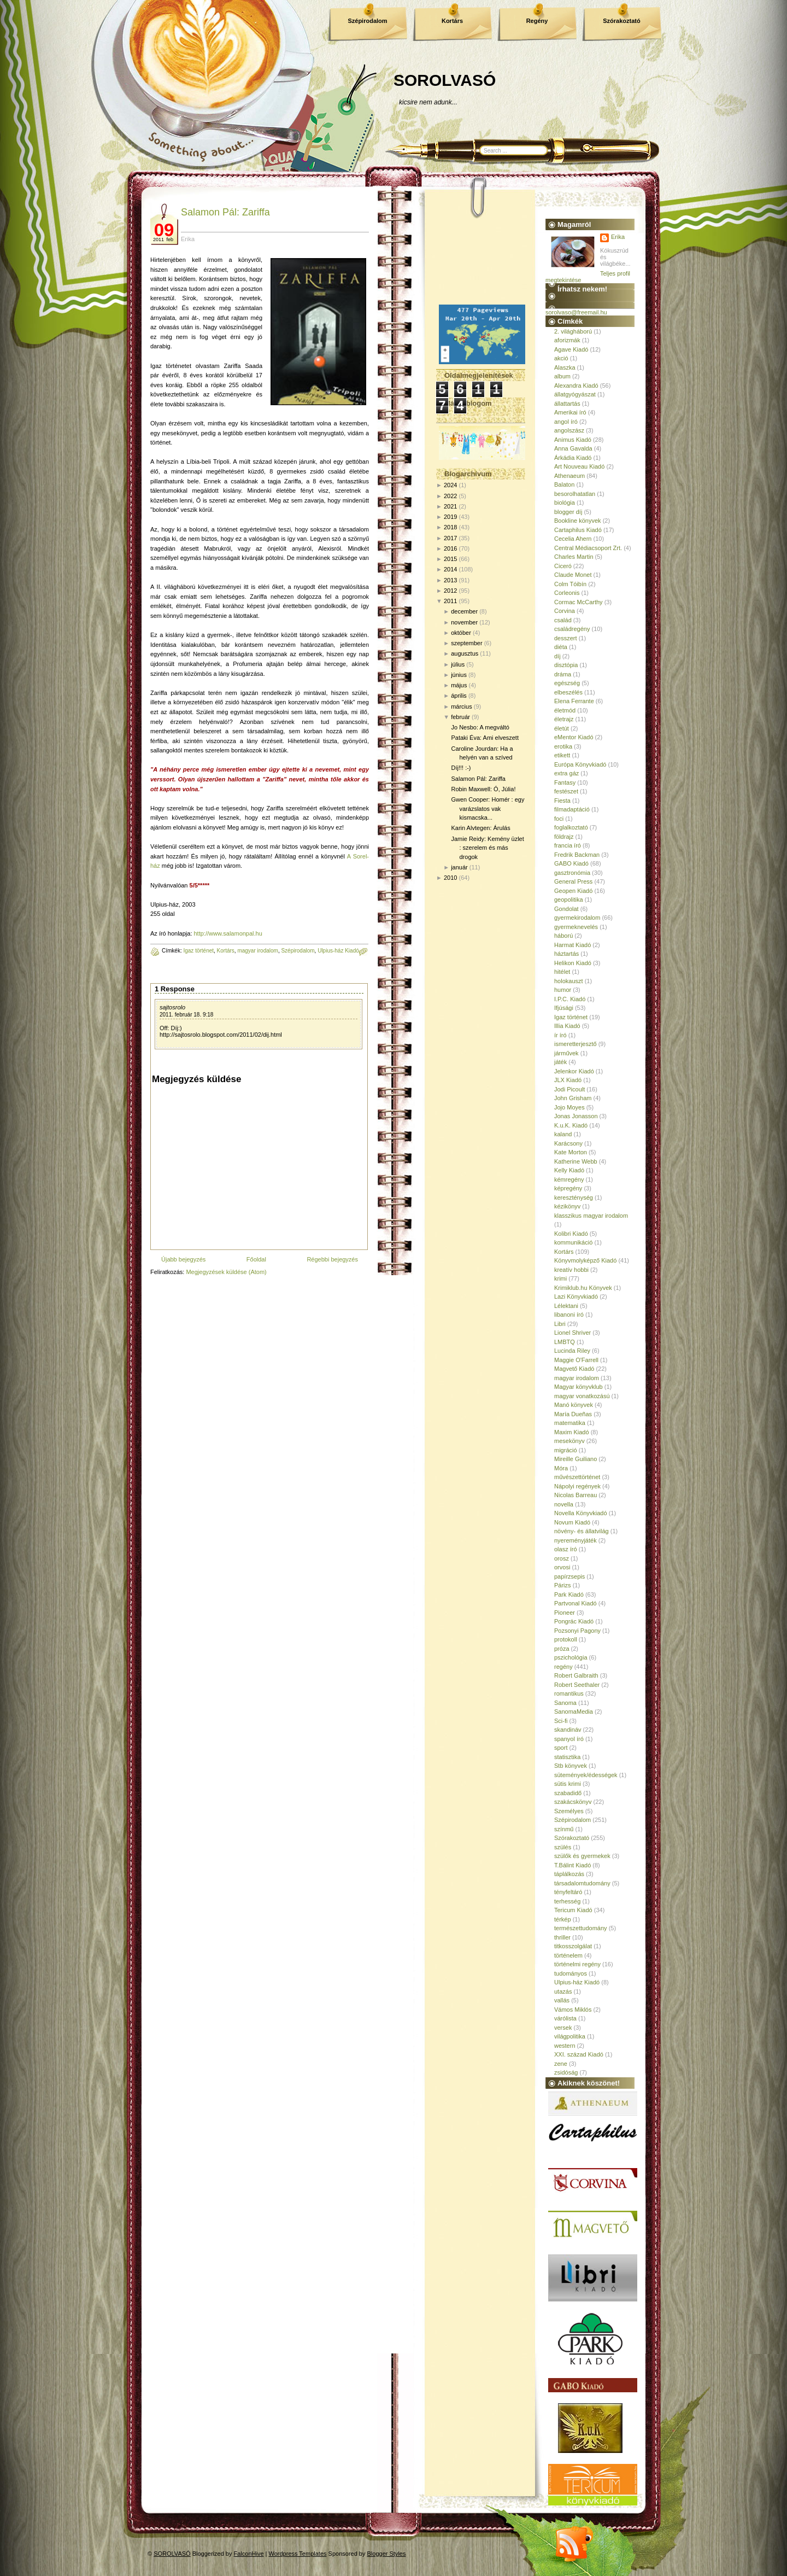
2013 (450, 580)
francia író (567, 845)
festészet (566, 791)
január (459, 867)
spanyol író (569, 1739)
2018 (450, 527)
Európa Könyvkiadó (580, 764)
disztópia (566, 665)
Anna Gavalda (573, 448)
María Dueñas (573, 1414)
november (464, 622)
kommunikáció (573, 1242)
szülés (562, 1847)
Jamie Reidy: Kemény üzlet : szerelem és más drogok (487, 848)
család (563, 620)
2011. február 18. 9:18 (186, 1015)
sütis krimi (567, 1783)
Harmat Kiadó (572, 945)
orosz (561, 1558)
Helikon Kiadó (572, 963)
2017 (450, 538)
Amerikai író (570, 412)
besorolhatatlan (574, 493)
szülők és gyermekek (582, 1856)
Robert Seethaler (577, 1684)
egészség (567, 683)
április (459, 695)
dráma (562, 674)
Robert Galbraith (576, 1675)
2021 (450, 506)
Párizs (562, 1585)
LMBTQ (564, 1342)
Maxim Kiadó (571, 1432)
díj (557, 656)
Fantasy (564, 782)
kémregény (569, 1179)
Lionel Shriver (572, 1332)
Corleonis (566, 592)
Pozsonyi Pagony (577, 1630)
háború (563, 935)
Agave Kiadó (571, 349)
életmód (564, 710)
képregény (568, 1188)
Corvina (564, 611)
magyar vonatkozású (582, 1396)
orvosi (562, 1567)
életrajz (563, 719)
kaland (563, 1134)
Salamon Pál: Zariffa (225, 212)
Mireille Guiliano (575, 1459)
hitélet (562, 971)
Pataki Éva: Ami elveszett (485, 737)
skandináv (568, 1729)
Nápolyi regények (577, 1486)
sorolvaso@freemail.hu (576, 312)
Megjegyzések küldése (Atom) (226, 1272)
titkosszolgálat (573, 1946)
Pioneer (564, 1612)
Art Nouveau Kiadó (579, 466)
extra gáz (566, 773)
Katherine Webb (575, 1161)
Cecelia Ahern (573, 538)
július (458, 664)
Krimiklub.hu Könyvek (583, 1287)
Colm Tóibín (570, 584)
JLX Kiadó (568, 1080)
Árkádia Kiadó (573, 457)
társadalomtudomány (582, 1883)
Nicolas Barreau (575, 1495)
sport (560, 1747)
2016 (450, 548)
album (562, 376)
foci (558, 818)
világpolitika (569, 2036)
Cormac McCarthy (578, 602)
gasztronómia (572, 872)
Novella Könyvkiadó (580, 1513)
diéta (560, 647)
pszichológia (571, 1657)
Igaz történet (198, 951)
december (464, 611)
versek (563, 2027)
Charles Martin (574, 556)
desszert (565, 638)
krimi (560, 1278)
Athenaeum (569, 475)
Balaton (564, 484)
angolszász (569, 430)
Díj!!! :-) (461, 767)
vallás (561, 2000)
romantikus (569, 1693)
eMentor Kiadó (574, 737)
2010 (450, 877)
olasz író (565, 1549)
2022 (450, 496)
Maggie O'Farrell (576, 1360)
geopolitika (568, 899)
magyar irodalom (257, 951)
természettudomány (580, 1928)
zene (560, 2063)
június (459, 674)
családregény (572, 629)
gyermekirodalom (577, 917)
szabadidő (568, 1793)
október (461, 632)
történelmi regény (577, 1964)
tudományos (570, 1973)
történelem (568, 1955)
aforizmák (567, 340)
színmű (563, 1829)
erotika (563, 746)
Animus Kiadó (572, 439)
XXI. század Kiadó (578, 2054)
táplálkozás (569, 1874)
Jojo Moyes (569, 1107)
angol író (566, 421)
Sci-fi (560, 1721)
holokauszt (568, 981)
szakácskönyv (572, 1801)
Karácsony (568, 1143)
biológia (564, 502)
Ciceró (563, 566)
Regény (537, 20)
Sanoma (565, 1702)
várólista (565, 2018)
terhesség (567, 1901)
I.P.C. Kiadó (569, 999)
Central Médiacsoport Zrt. (588, 548)
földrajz (563, 836)
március (461, 706)
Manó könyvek (573, 1404)
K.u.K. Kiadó (571, 1125)
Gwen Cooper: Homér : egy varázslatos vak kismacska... (487, 808)
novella (563, 1504)
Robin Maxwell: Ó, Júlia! (483, 789)
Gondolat (566, 909)
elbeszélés (568, 692)
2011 (450, 601)
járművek (566, 1053)
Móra (561, 1468)
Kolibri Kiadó (571, 1233)
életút (561, 728)
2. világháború (573, 331)
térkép (562, 1919)
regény (563, 1666)
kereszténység (573, 1197)
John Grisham (572, 1098)
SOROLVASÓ (444, 80)
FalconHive (249, 2553)
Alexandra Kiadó (576, 385)
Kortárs (452, 20)
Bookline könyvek (577, 520)
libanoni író (569, 1314)
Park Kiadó (569, 1594)
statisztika (567, 1757)
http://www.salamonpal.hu (228, 933)
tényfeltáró (568, 1892)
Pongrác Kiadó (574, 1621)
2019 (450, 516)
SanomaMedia (573, 1711)
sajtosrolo (172, 1007)
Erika (618, 236)
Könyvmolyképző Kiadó (585, 1260)
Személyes (569, 1811)
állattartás (567, 403)
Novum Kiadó (572, 1522)
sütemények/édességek (586, 1775)
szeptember (466, 643)
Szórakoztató (621, 20)
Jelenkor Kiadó (574, 1071)
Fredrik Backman (577, 854)
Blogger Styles (386, 2553)
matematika (569, 1423)
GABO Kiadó (571, 863)
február (460, 717)
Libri (560, 1324)
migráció (565, 1450)
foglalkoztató (571, 827)
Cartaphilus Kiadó (578, 530)
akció (561, 358)
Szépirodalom (367, 20)
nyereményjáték (575, 1540)
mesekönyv (569, 1441)
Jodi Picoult (569, 1089)
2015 (450, 559)
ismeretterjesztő (575, 1044)
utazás (563, 1991)
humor (562, 989)
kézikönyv (567, 1206)
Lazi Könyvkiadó (576, 1296)
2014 (450, 569)
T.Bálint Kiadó (572, 1865)
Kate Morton (570, 1152)
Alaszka (564, 367)
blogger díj (568, 512)
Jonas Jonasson (576, 1116)
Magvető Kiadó (574, 1368)
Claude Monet (573, 574)
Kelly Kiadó (569, 1170)
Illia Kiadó (567, 1026)
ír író (560, 1035)
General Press (573, 881)
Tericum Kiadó (573, 1910)
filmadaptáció (572, 809)
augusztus (464, 653)
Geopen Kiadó (573, 890)
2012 (450, 590)
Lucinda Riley (572, 1350)
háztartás (566, 953)
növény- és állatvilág (581, 1531)
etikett (562, 755)
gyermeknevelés (576, 927)
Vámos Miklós (572, 2009)
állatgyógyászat (575, 394)
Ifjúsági (563, 1007)
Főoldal (256, 1259)
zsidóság (566, 2072)
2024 (450, 485)
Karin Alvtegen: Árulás (480, 828)
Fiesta (562, 800)
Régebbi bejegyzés (332, 1259)
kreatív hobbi (571, 1269)
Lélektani (566, 1305)
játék (560, 1062)
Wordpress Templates (298, 2553)
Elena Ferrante (574, 701)
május (459, 685)
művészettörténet (577, 1477)
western (564, 2045)
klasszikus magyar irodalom (591, 1215)
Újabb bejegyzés (183, 1259)
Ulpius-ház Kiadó (338, 951)
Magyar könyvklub (578, 1386)
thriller (562, 1937)
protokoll (565, 1639)
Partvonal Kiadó (575, 1603)
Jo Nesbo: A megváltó (480, 727)
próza (561, 1648)
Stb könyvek (570, 1765)
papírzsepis (569, 1576)
